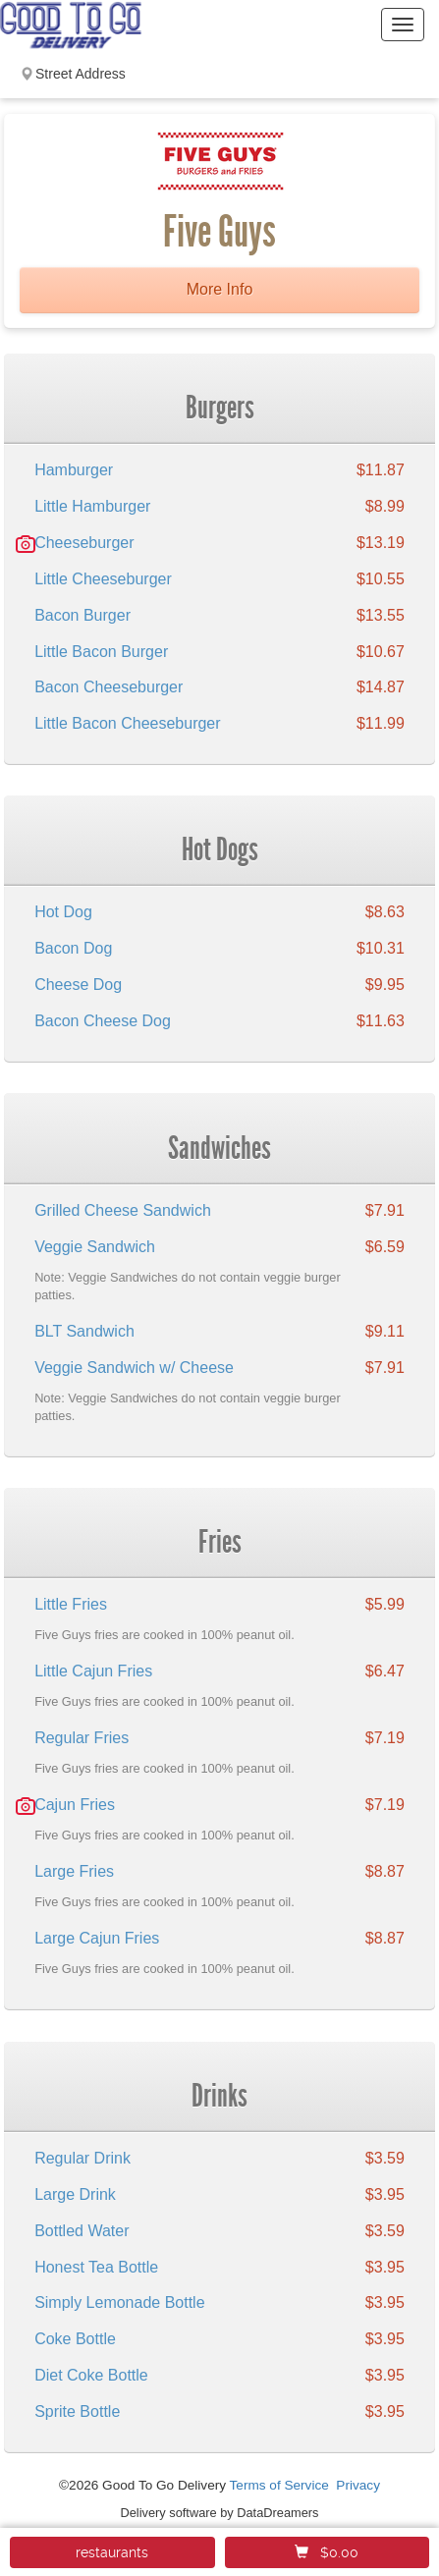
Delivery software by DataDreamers (220, 2512)
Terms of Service (279, 2485)
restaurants (112, 2552)
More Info (220, 289)
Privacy (358, 2485)
